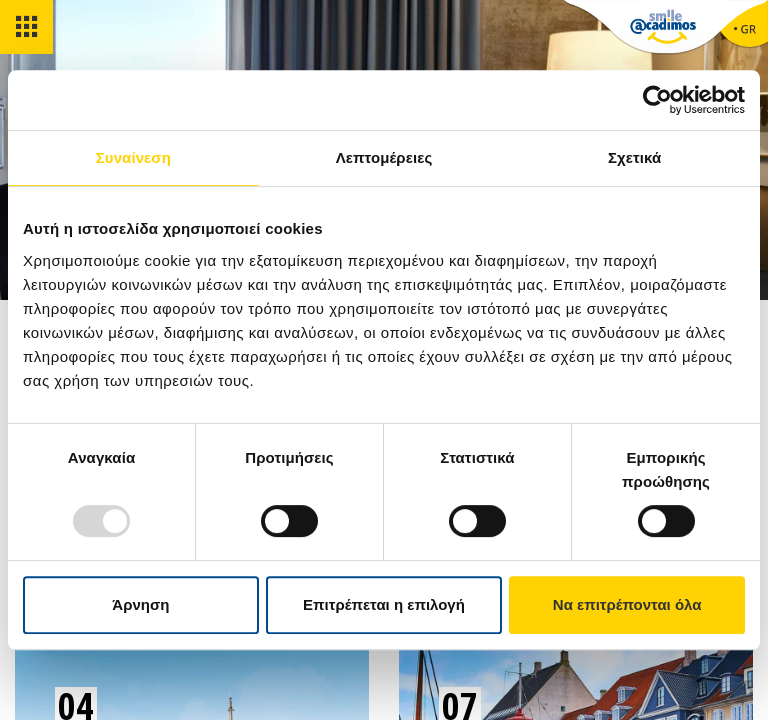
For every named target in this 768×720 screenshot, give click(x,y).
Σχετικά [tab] (634, 157)
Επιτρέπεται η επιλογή (384, 604)
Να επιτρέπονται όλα (627, 604)
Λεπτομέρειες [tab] (384, 157)
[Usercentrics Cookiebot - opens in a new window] (657, 100)
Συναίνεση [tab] (133, 157)
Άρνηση (140, 604)
